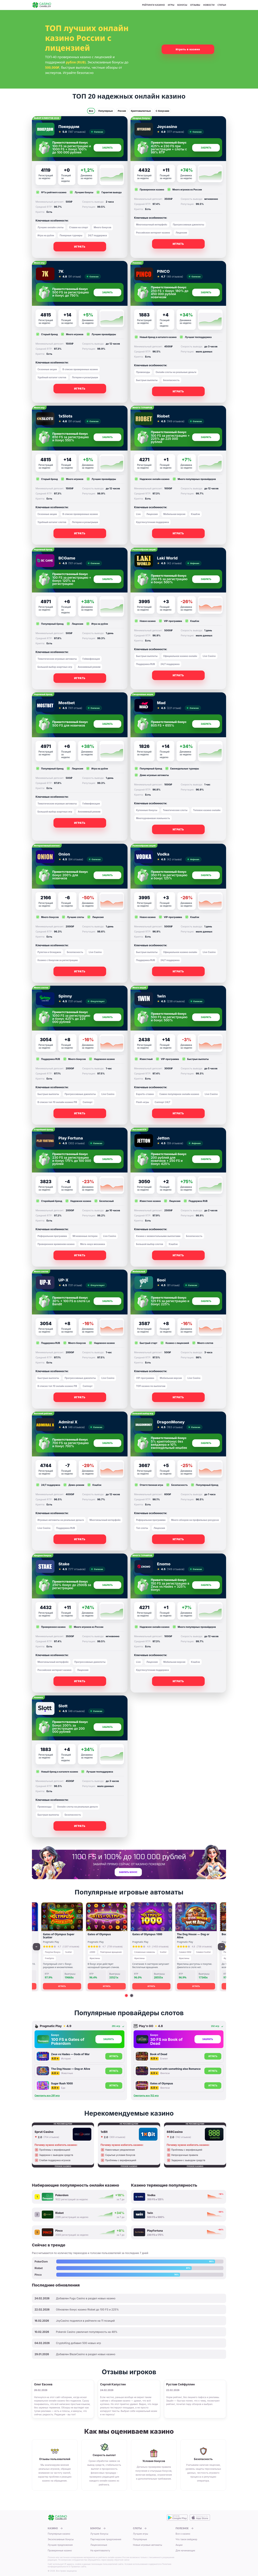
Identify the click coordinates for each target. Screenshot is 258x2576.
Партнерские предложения (105, 2539)
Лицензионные (98, 2544)
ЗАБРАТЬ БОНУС (128, 1872)
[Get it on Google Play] (177, 2518)
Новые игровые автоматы (147, 2544)
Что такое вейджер (186, 2539)
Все (91, 111)
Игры (171, 4)
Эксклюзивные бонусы (61, 2539)
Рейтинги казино (153, 4)
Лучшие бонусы (99, 2533)
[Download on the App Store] (200, 2518)
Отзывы (195, 4)
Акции (179, 2544)
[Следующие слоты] (221, 1946)
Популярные (105, 111)
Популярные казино (59, 2533)
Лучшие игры (140, 2533)
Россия (122, 111)
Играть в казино (188, 49)
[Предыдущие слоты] (36, 1946)
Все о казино (183, 2533)
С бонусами (162, 111)
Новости (209, 4)
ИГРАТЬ (79, 246)
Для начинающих (185, 2550)
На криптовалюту (100, 2550)
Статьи (222, 4)
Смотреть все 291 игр (47, 2095)
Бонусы (182, 4)
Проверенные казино (60, 2550)
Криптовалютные (141, 111)
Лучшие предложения (60, 2544)
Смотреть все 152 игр (146, 2095)
